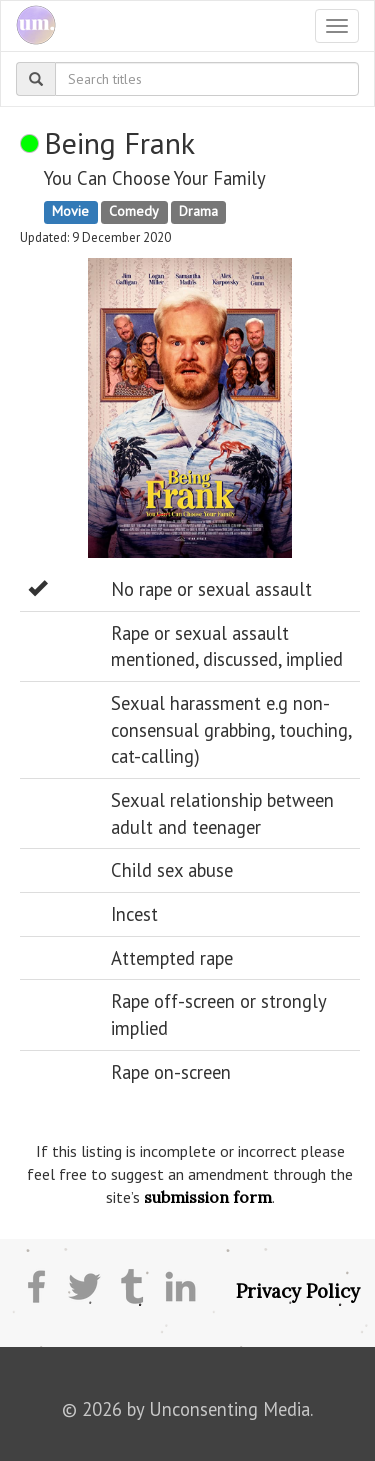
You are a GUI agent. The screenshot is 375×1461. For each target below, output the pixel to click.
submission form (208, 1197)
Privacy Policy (298, 1291)
